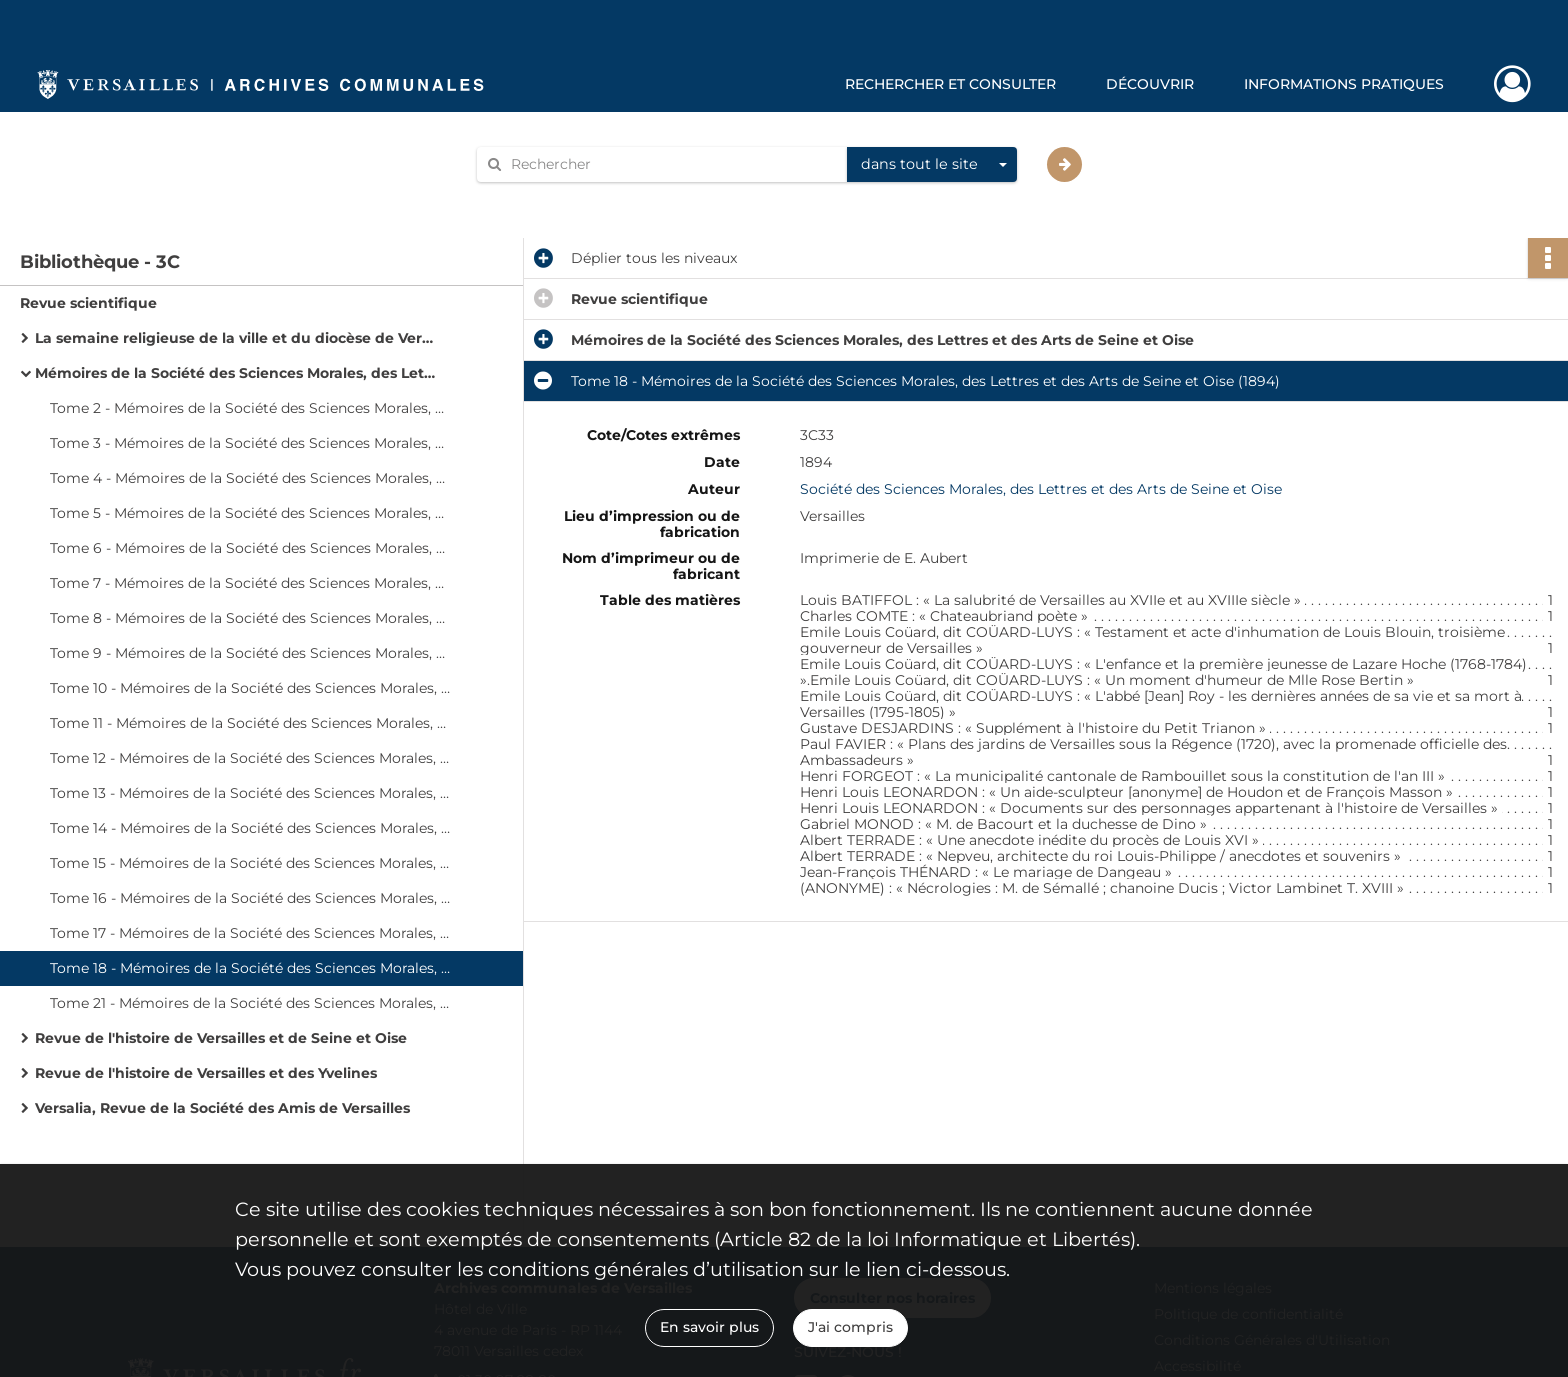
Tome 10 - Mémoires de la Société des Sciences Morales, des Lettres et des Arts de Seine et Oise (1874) (250, 688)
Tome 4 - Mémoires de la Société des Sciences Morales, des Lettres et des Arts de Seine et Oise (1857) (250, 478)
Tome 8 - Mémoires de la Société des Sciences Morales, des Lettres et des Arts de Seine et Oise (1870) (250, 618)
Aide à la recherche (556, 198)
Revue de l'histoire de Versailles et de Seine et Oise (221, 1038)
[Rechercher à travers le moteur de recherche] (672, 164)
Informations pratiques (1344, 84)
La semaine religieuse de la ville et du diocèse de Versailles (235, 338)
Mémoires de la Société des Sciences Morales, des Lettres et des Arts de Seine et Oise (235, 373)
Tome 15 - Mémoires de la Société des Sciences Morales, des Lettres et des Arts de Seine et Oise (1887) (250, 863)
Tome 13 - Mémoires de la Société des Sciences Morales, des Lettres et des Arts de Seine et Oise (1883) (250, 793)
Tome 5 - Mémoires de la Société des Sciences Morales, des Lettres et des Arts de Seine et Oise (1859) (250, 513)
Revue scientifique (88, 303)
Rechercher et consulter (950, 84)
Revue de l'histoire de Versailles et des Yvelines (206, 1073)
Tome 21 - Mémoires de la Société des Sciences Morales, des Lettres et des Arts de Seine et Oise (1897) (250, 1003)
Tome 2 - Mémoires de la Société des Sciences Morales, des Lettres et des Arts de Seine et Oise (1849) (250, 408)
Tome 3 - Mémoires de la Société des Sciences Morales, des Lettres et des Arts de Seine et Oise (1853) (250, 443)
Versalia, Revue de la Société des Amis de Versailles (222, 1108)
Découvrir (1150, 84)
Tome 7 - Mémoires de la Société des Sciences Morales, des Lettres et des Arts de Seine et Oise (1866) (250, 583)
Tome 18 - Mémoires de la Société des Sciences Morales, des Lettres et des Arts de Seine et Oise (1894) (250, 968)
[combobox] (932, 165)
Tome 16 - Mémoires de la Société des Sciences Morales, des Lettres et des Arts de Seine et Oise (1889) (250, 898)
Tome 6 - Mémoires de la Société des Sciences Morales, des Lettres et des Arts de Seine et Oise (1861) (250, 548)
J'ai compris (850, 1327)
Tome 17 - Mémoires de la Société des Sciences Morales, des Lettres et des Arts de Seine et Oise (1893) (250, 933)
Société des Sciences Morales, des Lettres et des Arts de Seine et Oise (1041, 489)
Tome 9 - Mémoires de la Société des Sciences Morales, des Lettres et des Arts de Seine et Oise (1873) (250, 653)
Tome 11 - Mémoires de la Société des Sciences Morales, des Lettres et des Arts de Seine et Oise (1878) (250, 723)
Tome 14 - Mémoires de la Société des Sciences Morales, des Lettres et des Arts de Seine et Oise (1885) (250, 828)
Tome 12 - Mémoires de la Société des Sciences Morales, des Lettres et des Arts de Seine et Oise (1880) (250, 758)
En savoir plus (709, 1327)
